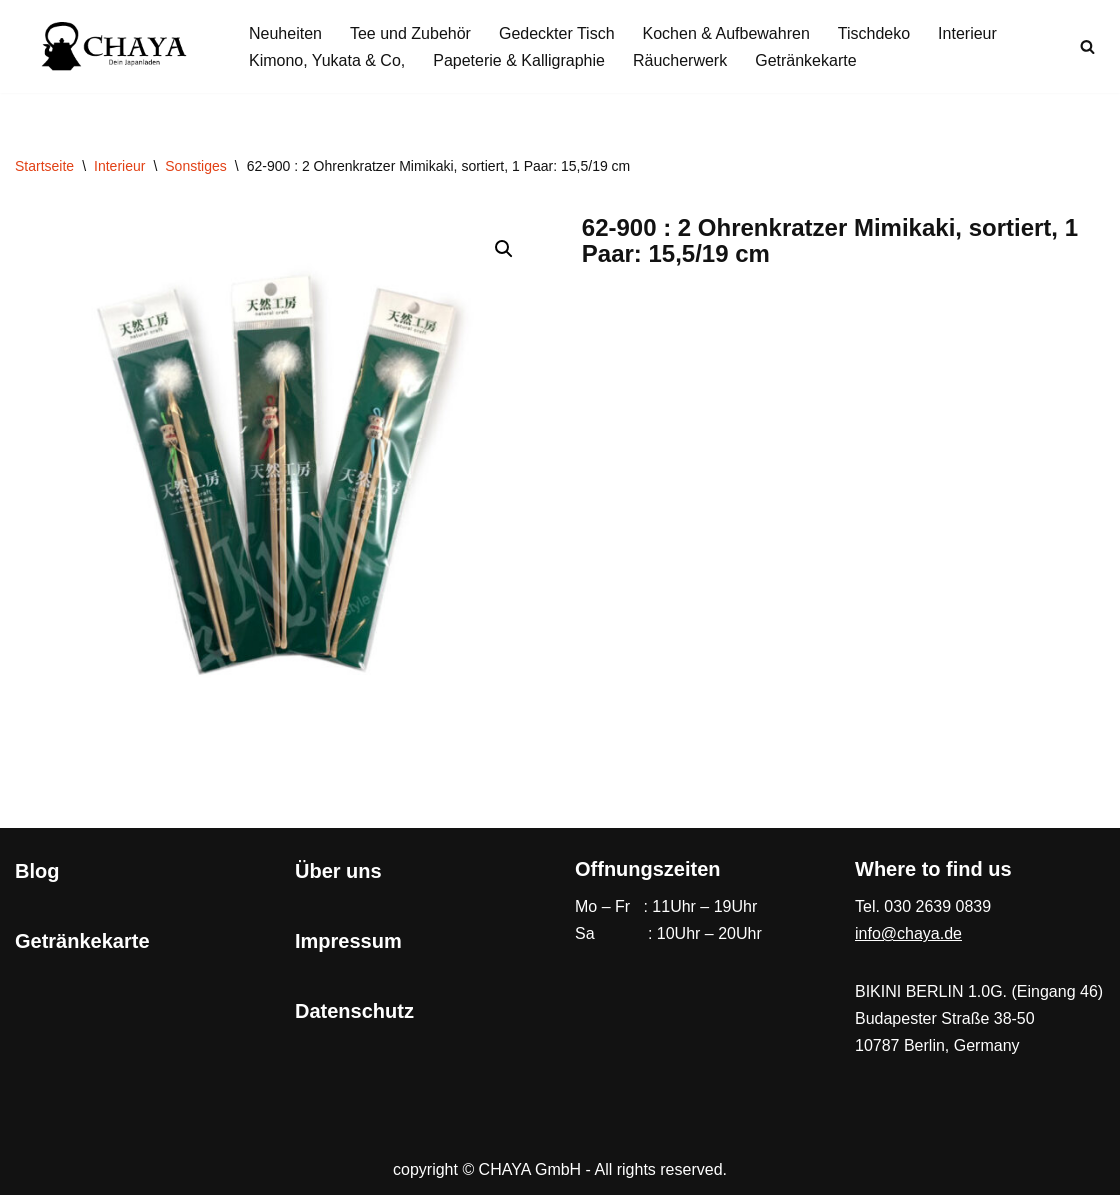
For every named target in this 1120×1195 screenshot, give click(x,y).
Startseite (44, 166)
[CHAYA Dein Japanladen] (115, 46)
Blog (37, 871)
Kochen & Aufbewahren (726, 33)
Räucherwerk (680, 60)
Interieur (967, 33)
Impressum (348, 941)
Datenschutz (354, 1011)
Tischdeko (874, 33)
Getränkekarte (805, 60)
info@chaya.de (908, 933)
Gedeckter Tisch (557, 33)
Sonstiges (195, 166)
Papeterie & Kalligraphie (519, 60)
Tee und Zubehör (410, 33)
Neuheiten (285, 33)
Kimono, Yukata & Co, (327, 60)
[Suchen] (1087, 46)
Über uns (338, 871)
